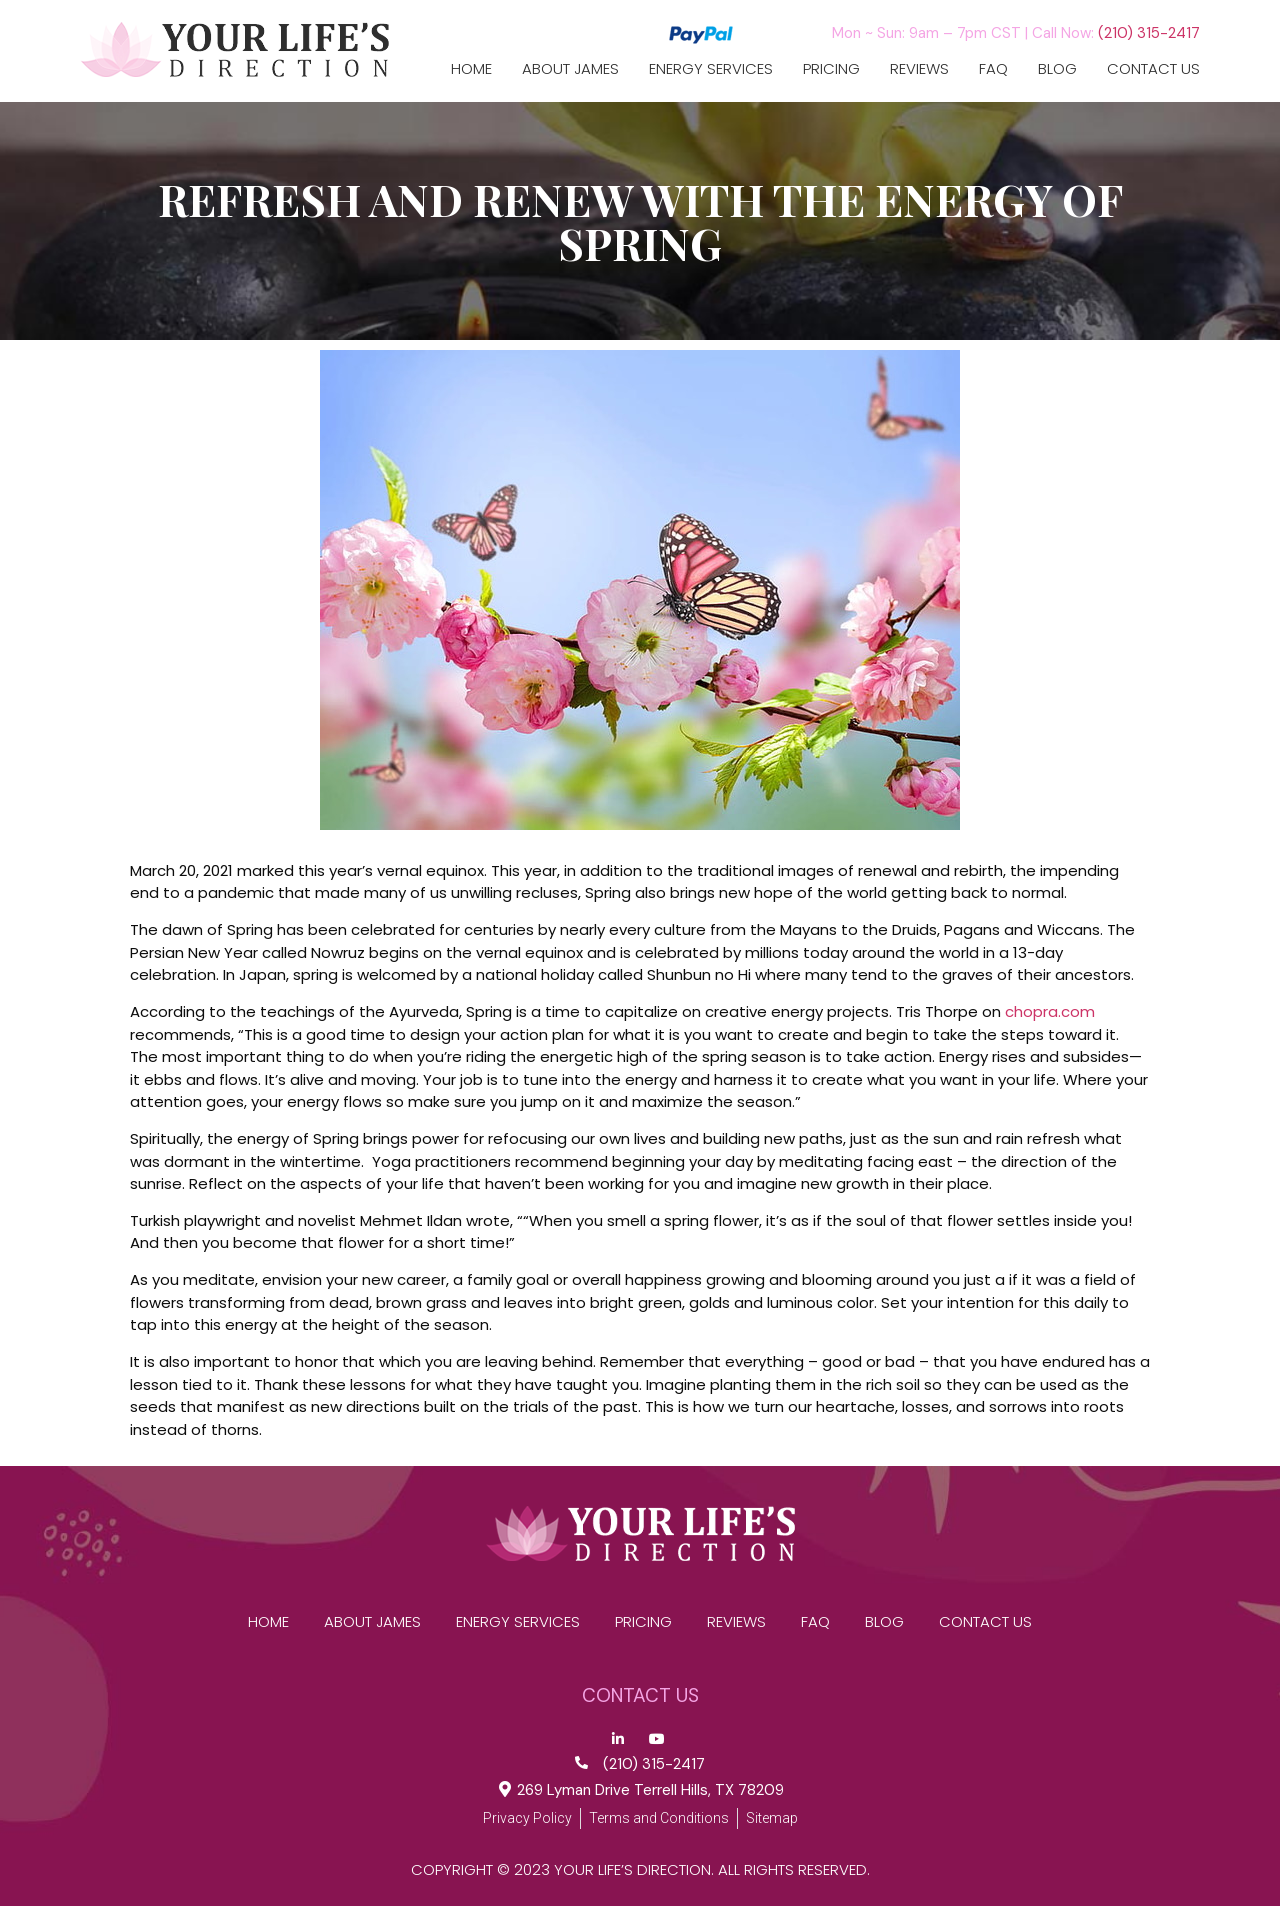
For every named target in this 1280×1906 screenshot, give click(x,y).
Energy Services (711, 69)
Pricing (831, 69)
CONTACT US (1153, 69)
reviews (919, 69)
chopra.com (1050, 1011)
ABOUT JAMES (570, 69)
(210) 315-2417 (1149, 33)
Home (471, 69)
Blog (1057, 69)
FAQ (993, 69)
